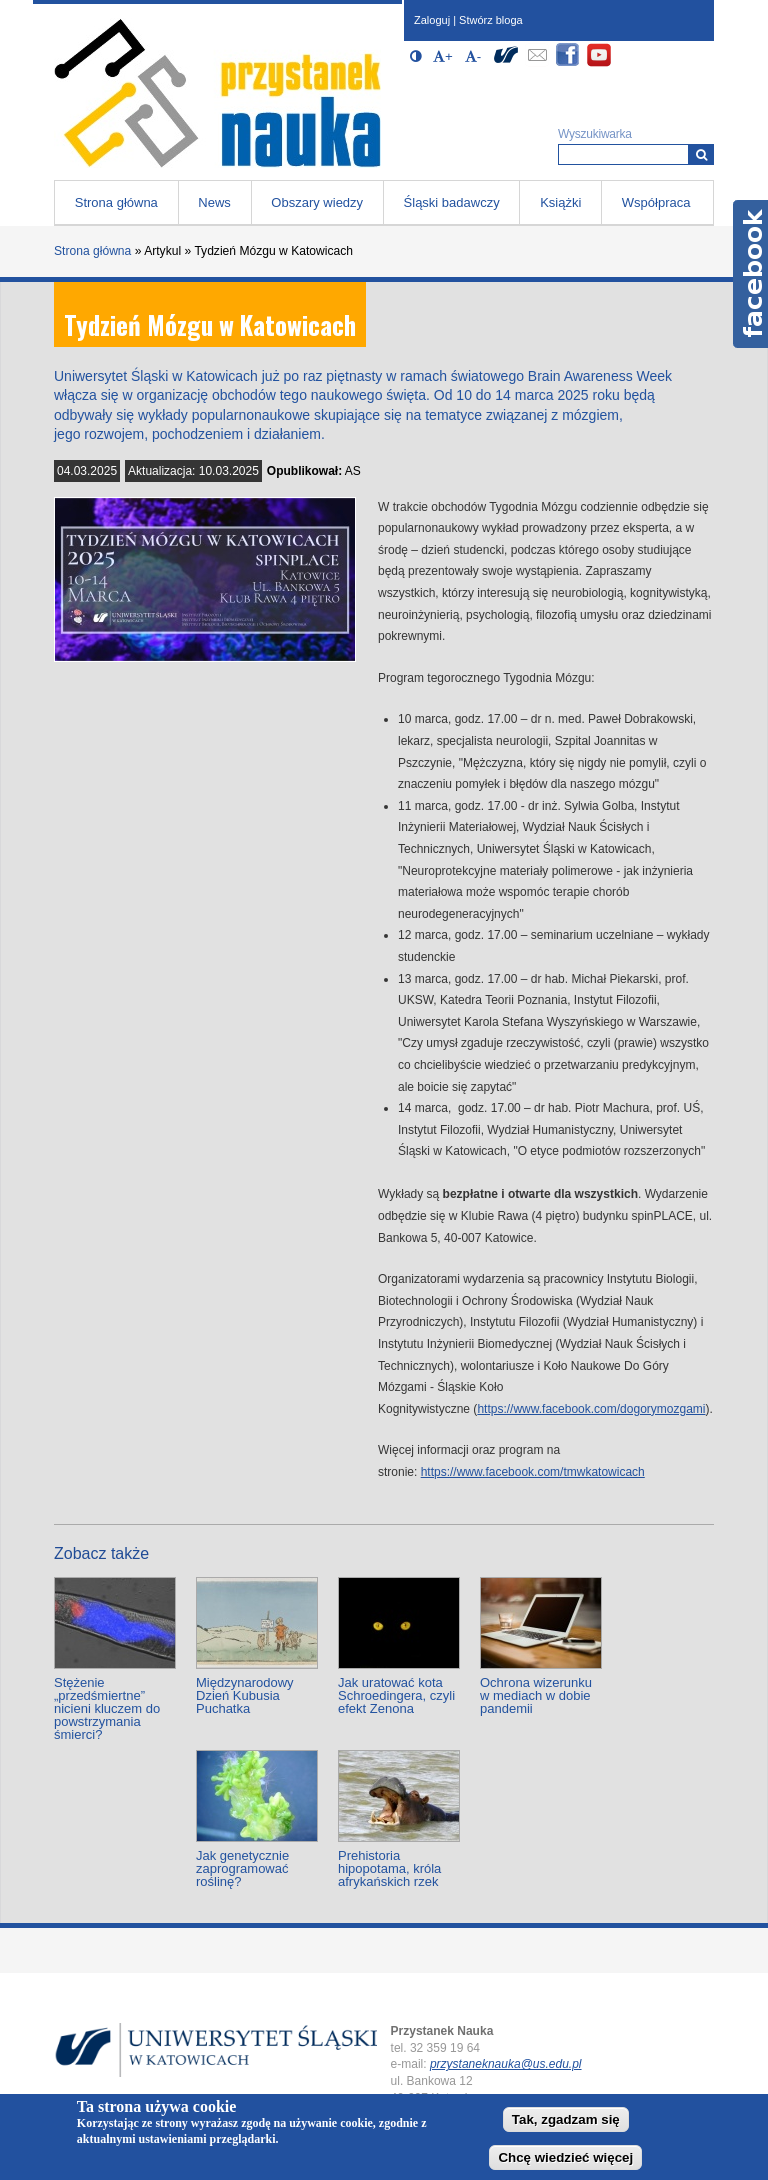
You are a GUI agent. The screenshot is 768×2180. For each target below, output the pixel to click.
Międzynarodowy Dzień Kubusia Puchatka (245, 1695)
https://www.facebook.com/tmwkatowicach (533, 1472)
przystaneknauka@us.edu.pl (506, 2064)
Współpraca (656, 202)
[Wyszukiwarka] (701, 154)
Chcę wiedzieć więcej (565, 2157)
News (214, 202)
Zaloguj (432, 20)
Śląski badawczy (452, 202)
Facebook (750, 274)
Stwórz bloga (491, 20)
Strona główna (116, 202)
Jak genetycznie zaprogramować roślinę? (242, 1868)
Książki (560, 202)
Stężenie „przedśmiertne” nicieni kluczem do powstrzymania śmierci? (107, 1708)
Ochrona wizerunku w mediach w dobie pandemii (536, 1695)
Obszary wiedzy (317, 202)
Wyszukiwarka (595, 134)
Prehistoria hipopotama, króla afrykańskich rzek (389, 1868)
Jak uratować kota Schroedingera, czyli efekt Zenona (396, 1695)
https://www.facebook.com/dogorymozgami (591, 1409)
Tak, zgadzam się (566, 2119)
